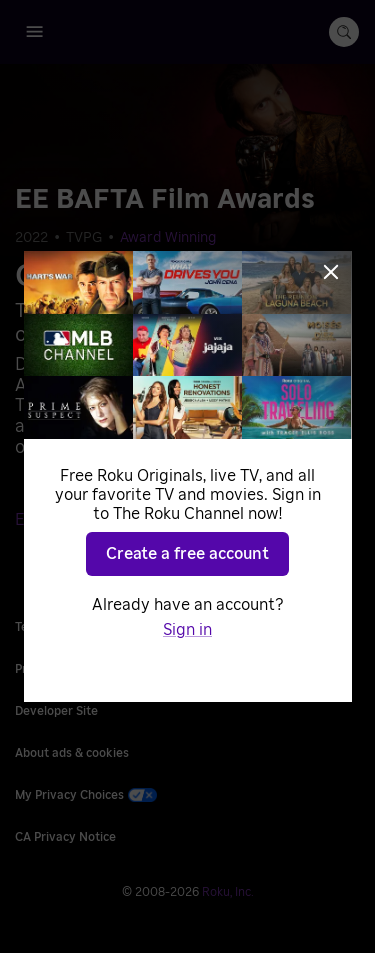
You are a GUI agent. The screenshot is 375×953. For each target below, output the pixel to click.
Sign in (187, 630)
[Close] (331, 272)
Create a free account (187, 554)
